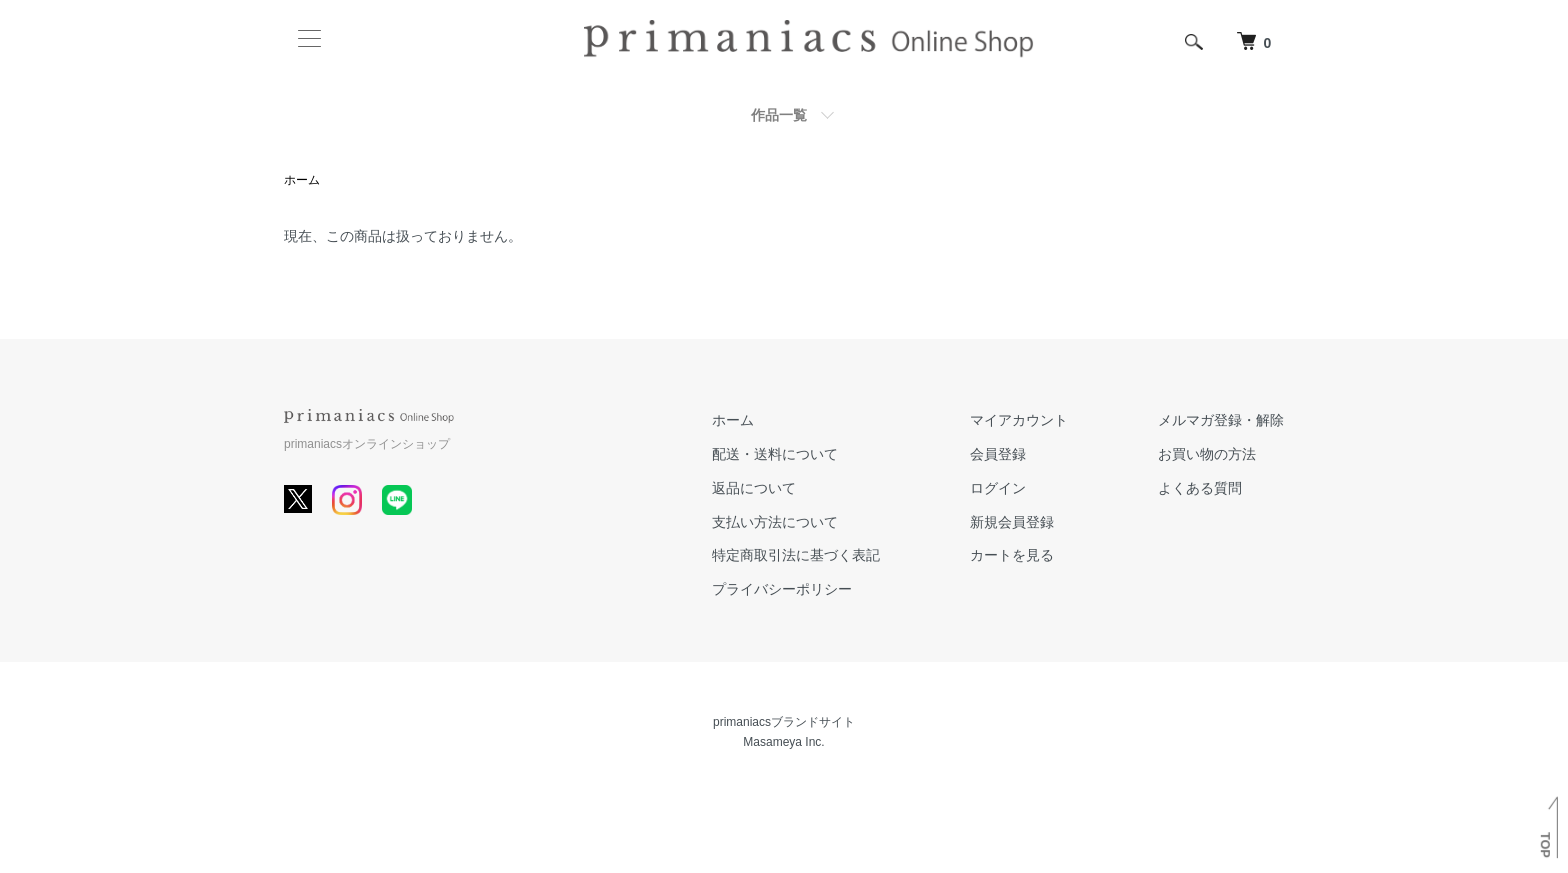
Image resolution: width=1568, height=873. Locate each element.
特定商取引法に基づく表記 (796, 555)
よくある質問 (1200, 488)
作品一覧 (779, 115)
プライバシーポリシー (782, 589)
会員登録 (998, 454)
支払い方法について (775, 522)
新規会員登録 (1012, 522)
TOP (1545, 845)
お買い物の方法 (1207, 454)
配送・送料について (775, 454)
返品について (754, 488)
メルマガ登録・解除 (1221, 420)
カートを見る (1012, 555)
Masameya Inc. (783, 742)
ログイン (998, 488)
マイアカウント (1019, 420)
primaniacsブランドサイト (784, 722)
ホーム (302, 180)
